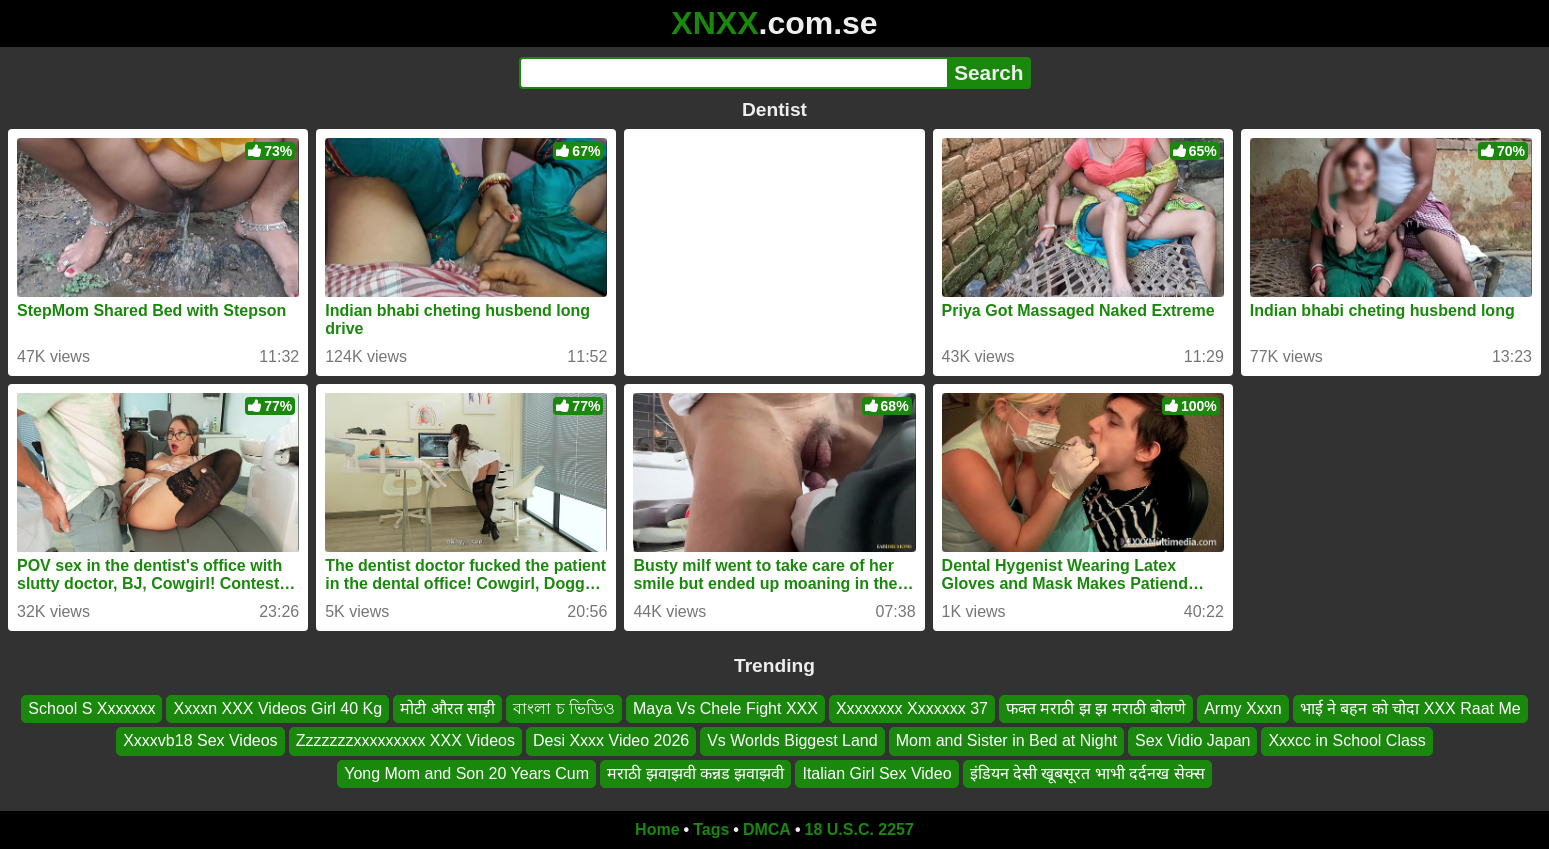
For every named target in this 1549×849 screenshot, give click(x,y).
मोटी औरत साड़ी (447, 708)
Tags (711, 829)
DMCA (767, 829)
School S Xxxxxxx (91, 708)
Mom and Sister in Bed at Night (1006, 740)
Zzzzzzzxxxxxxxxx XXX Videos (405, 740)
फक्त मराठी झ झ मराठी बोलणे (1096, 708)
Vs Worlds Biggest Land (792, 740)
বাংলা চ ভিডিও (564, 708)
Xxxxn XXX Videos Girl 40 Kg (277, 708)
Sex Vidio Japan (1192, 740)
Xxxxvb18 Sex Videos (200, 740)
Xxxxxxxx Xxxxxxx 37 (912, 708)
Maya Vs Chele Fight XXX (725, 708)
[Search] (733, 73)
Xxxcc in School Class (1346, 740)
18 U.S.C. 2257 (859, 829)
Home (657, 829)
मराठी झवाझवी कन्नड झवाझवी (695, 773)
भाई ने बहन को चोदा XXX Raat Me (1410, 708)
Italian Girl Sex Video (876, 773)
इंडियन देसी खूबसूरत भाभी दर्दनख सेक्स (1087, 773)
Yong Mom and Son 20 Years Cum (466, 773)
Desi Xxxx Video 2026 (611, 740)
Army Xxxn (1242, 708)
